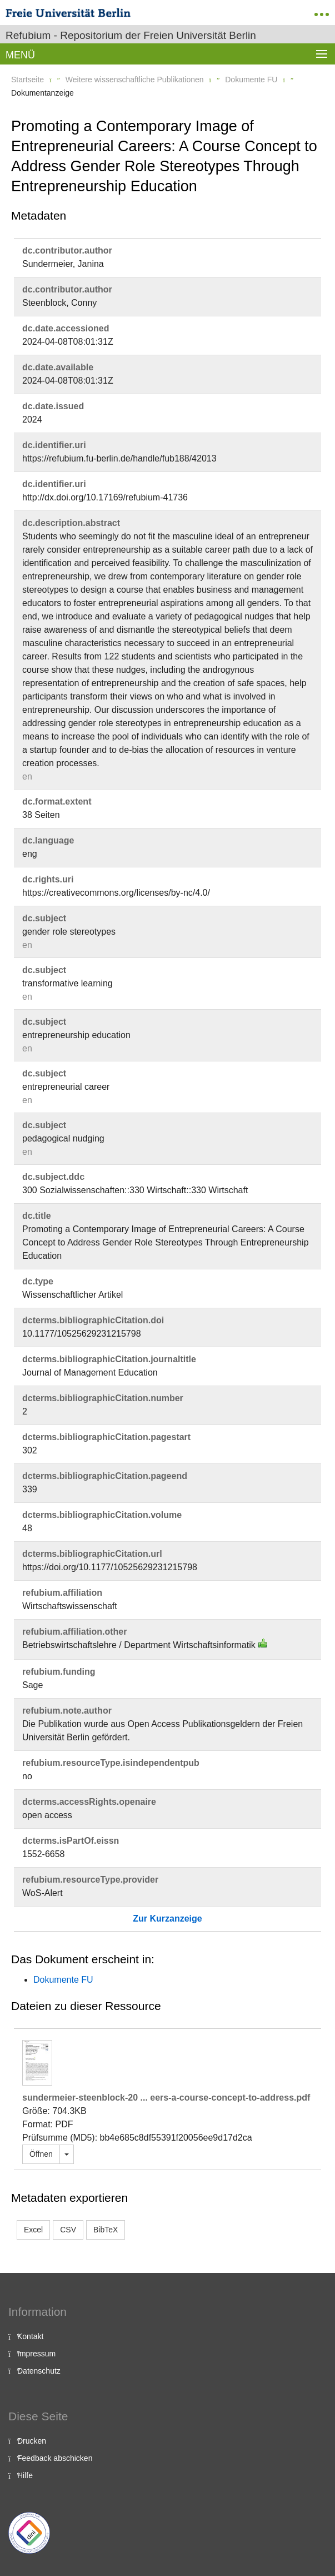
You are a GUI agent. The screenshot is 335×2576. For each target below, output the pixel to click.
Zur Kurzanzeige (167, 1918)
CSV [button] (68, 2229)
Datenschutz (39, 2370)
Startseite (27, 79)
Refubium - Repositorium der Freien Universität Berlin (131, 35)
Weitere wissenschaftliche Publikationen (135, 79)
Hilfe (25, 2475)
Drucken (31, 2440)
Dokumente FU (251, 79)
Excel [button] (33, 2229)
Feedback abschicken (54, 2458)
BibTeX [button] (105, 2229)
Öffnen (41, 2154)
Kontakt (30, 2336)
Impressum (36, 2353)
